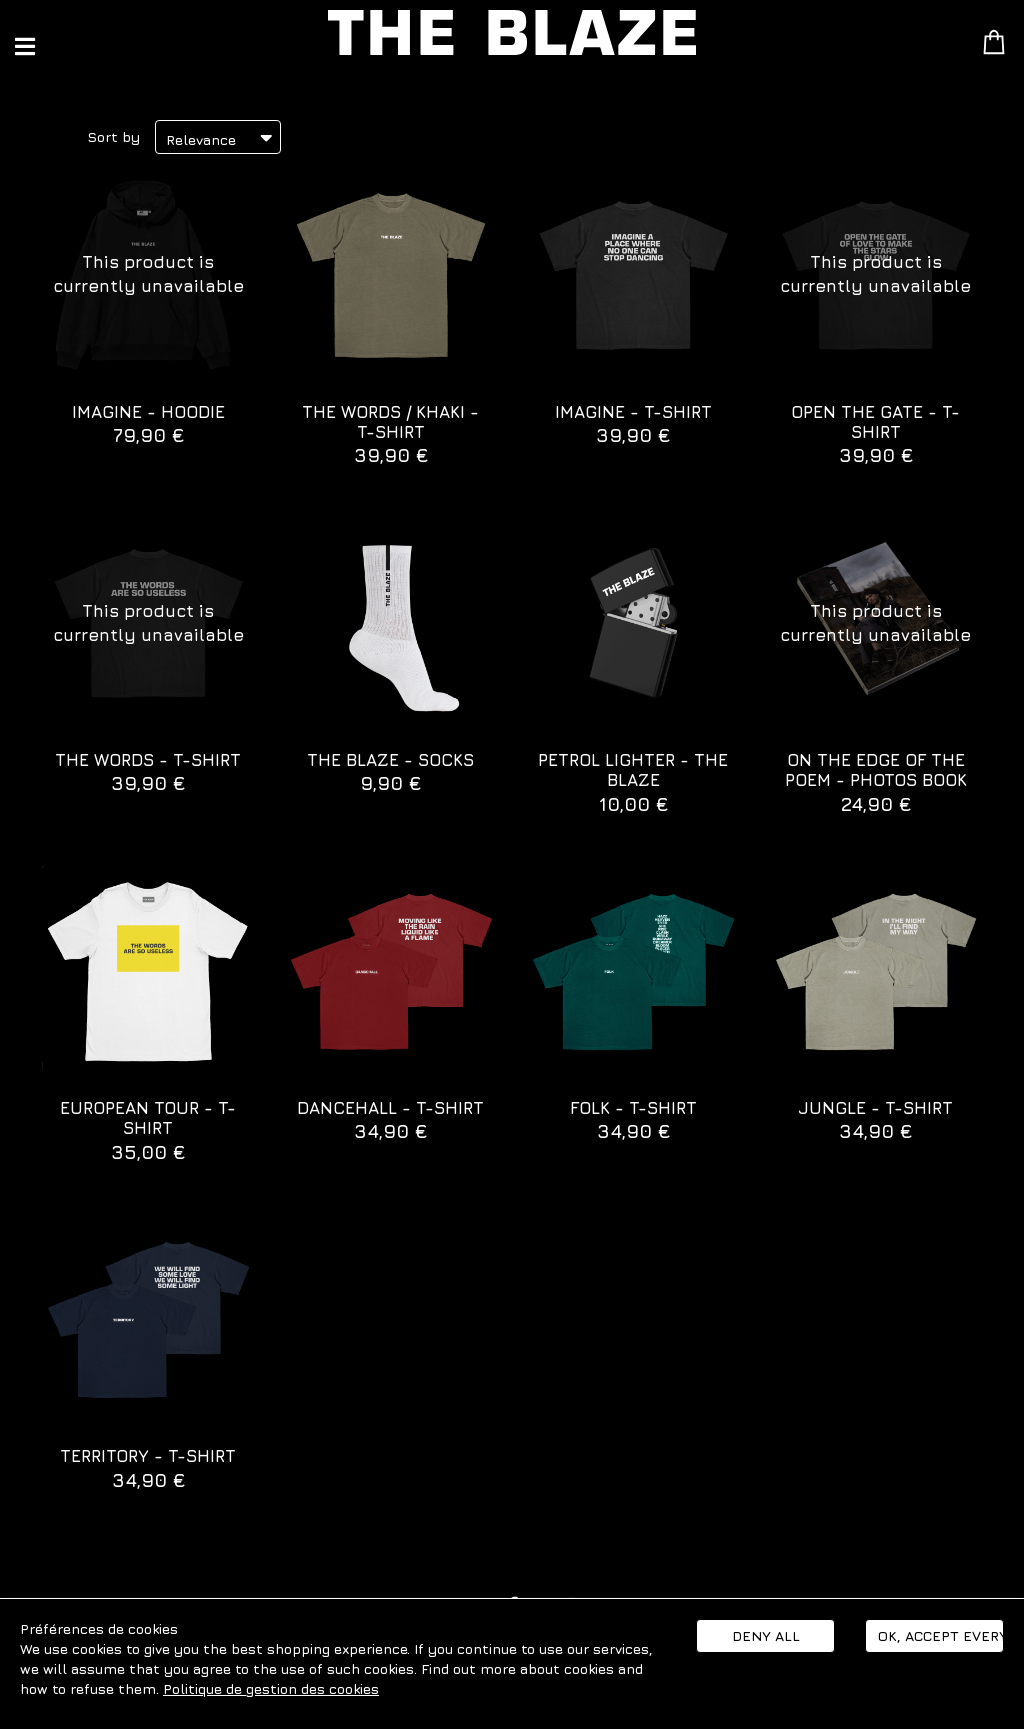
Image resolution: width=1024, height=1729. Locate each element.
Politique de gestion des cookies (271, 1688)
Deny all (766, 1635)
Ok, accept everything (941, 1635)
